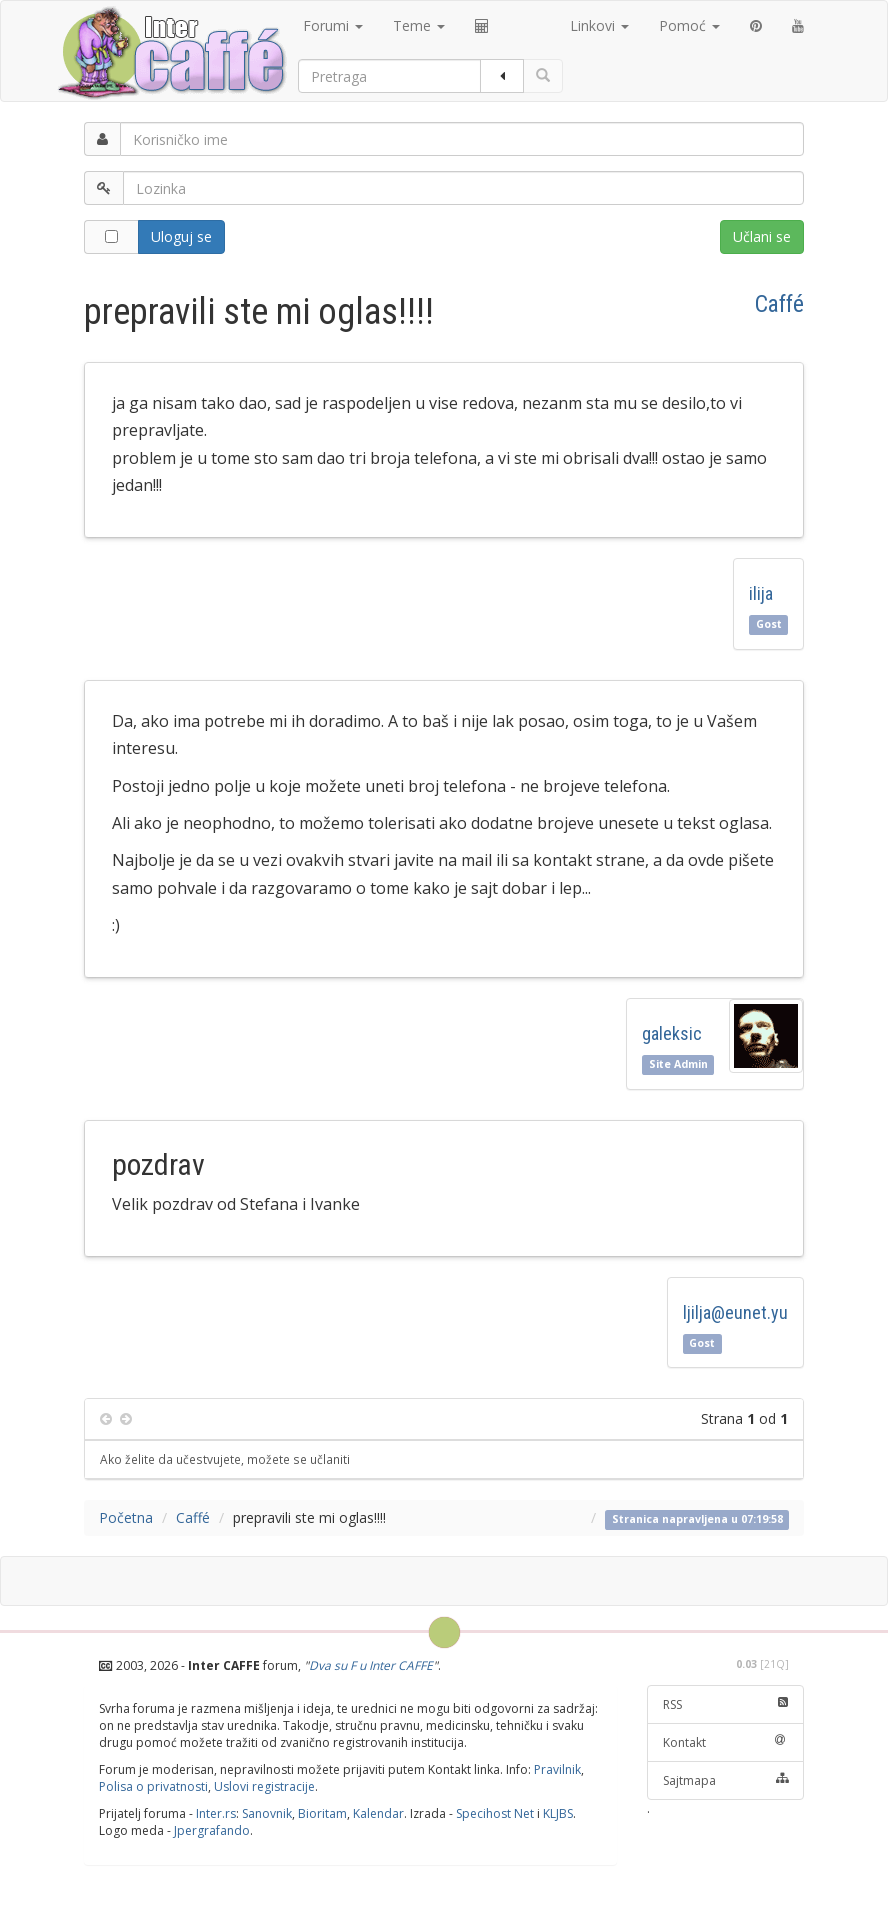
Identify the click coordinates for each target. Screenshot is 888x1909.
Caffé (779, 304)
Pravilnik (557, 1769)
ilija (761, 593)
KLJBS (558, 1813)
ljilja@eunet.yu (735, 1312)
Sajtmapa (726, 1780)
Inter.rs (216, 1813)
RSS (726, 1704)
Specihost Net (495, 1813)
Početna (126, 1517)
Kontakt (726, 1742)
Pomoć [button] (689, 25)
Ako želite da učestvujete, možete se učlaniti (225, 1459)
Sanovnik (267, 1813)
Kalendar (378, 1813)
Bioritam (322, 1813)
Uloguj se (181, 236)
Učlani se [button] (762, 236)
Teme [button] (419, 25)
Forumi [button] (333, 25)
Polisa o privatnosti (153, 1786)
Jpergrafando (212, 1830)
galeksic (672, 1033)
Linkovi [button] (599, 25)
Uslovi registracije (264, 1786)
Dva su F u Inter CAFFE (371, 1665)
